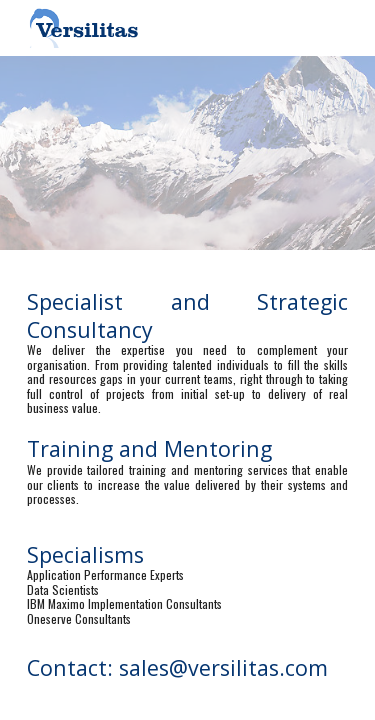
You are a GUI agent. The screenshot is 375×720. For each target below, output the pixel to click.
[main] (188, 457)
